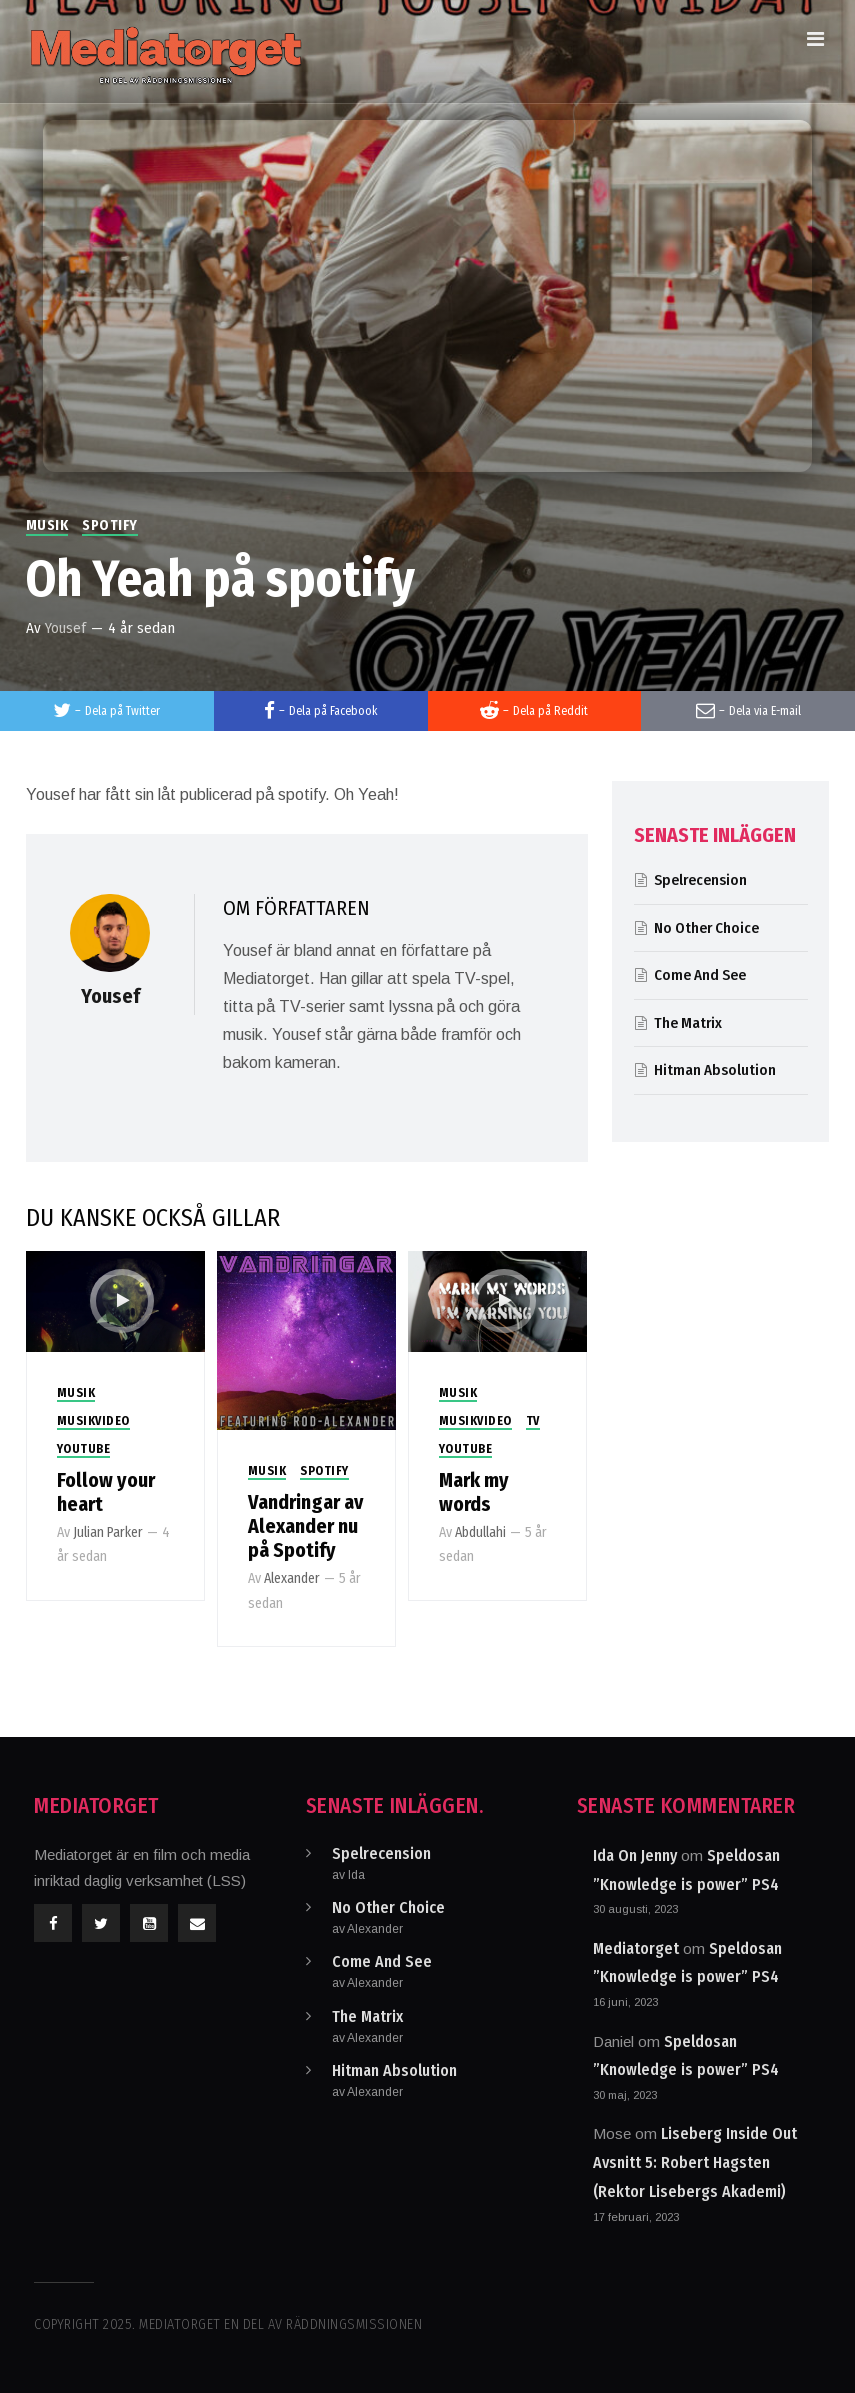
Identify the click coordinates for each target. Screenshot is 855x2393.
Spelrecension (700, 880)
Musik (47, 525)
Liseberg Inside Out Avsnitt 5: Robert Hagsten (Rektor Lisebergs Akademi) (695, 2162)
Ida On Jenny (635, 1855)
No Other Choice (706, 928)
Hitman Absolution (715, 1070)
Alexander (292, 1578)
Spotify (110, 525)
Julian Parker (108, 1532)
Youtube (84, 1449)
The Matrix (688, 1023)
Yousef (65, 628)
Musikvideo (93, 1421)
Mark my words (474, 1492)
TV (533, 1421)
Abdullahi (480, 1532)
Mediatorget (636, 1948)
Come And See (700, 975)
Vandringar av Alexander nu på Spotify (305, 1526)
